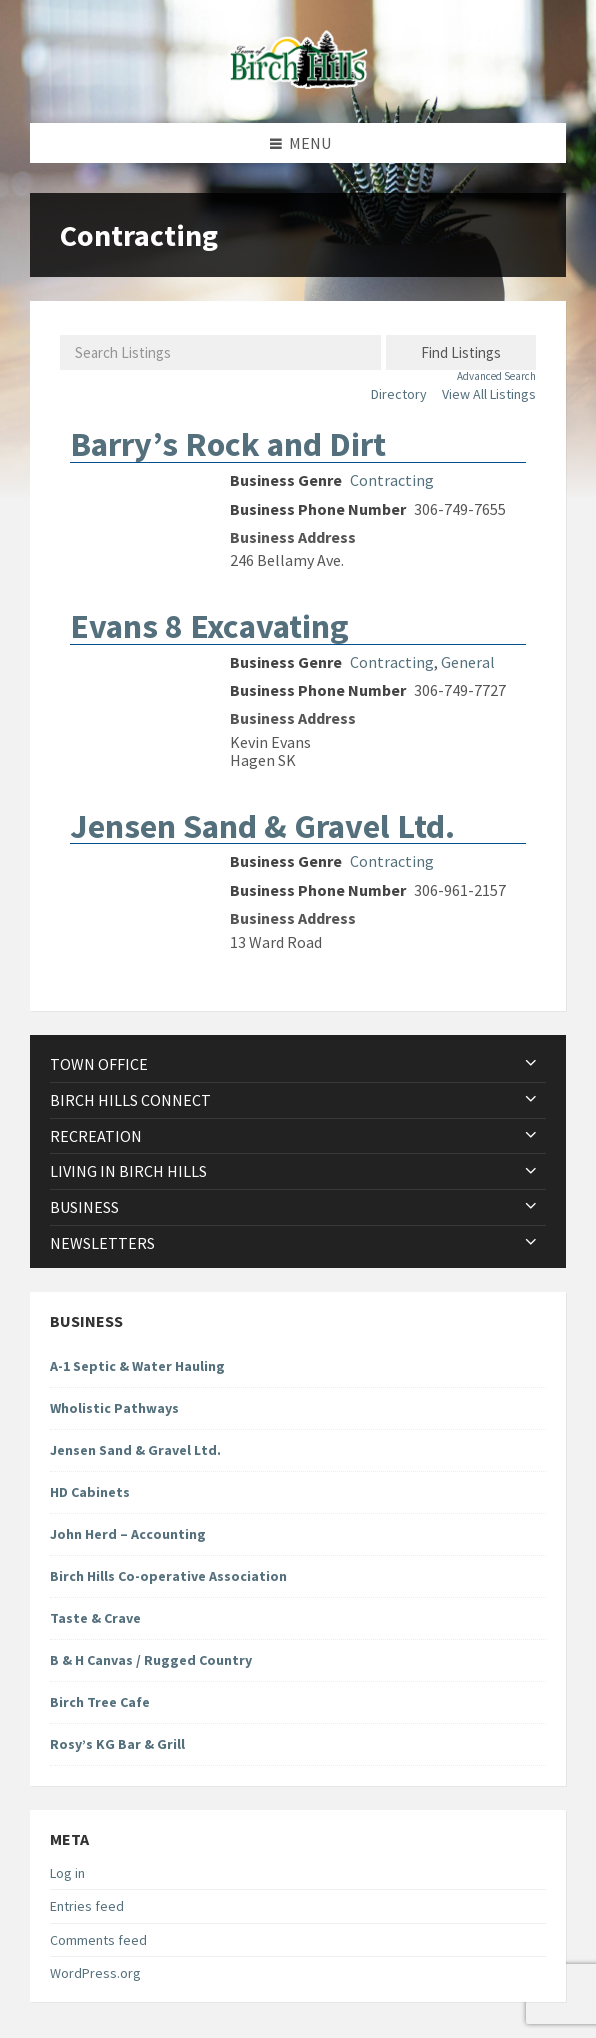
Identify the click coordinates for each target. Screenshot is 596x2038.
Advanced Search (496, 376)
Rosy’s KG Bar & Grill (117, 1744)
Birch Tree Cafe (100, 1702)
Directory (399, 394)
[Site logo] (298, 83)
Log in (67, 1873)
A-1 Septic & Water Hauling (137, 1366)
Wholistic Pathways (114, 1408)
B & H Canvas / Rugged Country (151, 1660)
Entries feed (87, 1906)
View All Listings (489, 394)
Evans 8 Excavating (209, 626)
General (468, 662)
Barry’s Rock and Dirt (228, 444)
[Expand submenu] (531, 1064)
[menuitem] (298, 1064)
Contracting (392, 480)
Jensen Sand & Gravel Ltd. (262, 826)
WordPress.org (95, 1973)
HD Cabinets (90, 1492)
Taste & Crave (95, 1618)
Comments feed (98, 1940)
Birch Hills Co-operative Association (168, 1576)
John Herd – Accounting (128, 1534)
